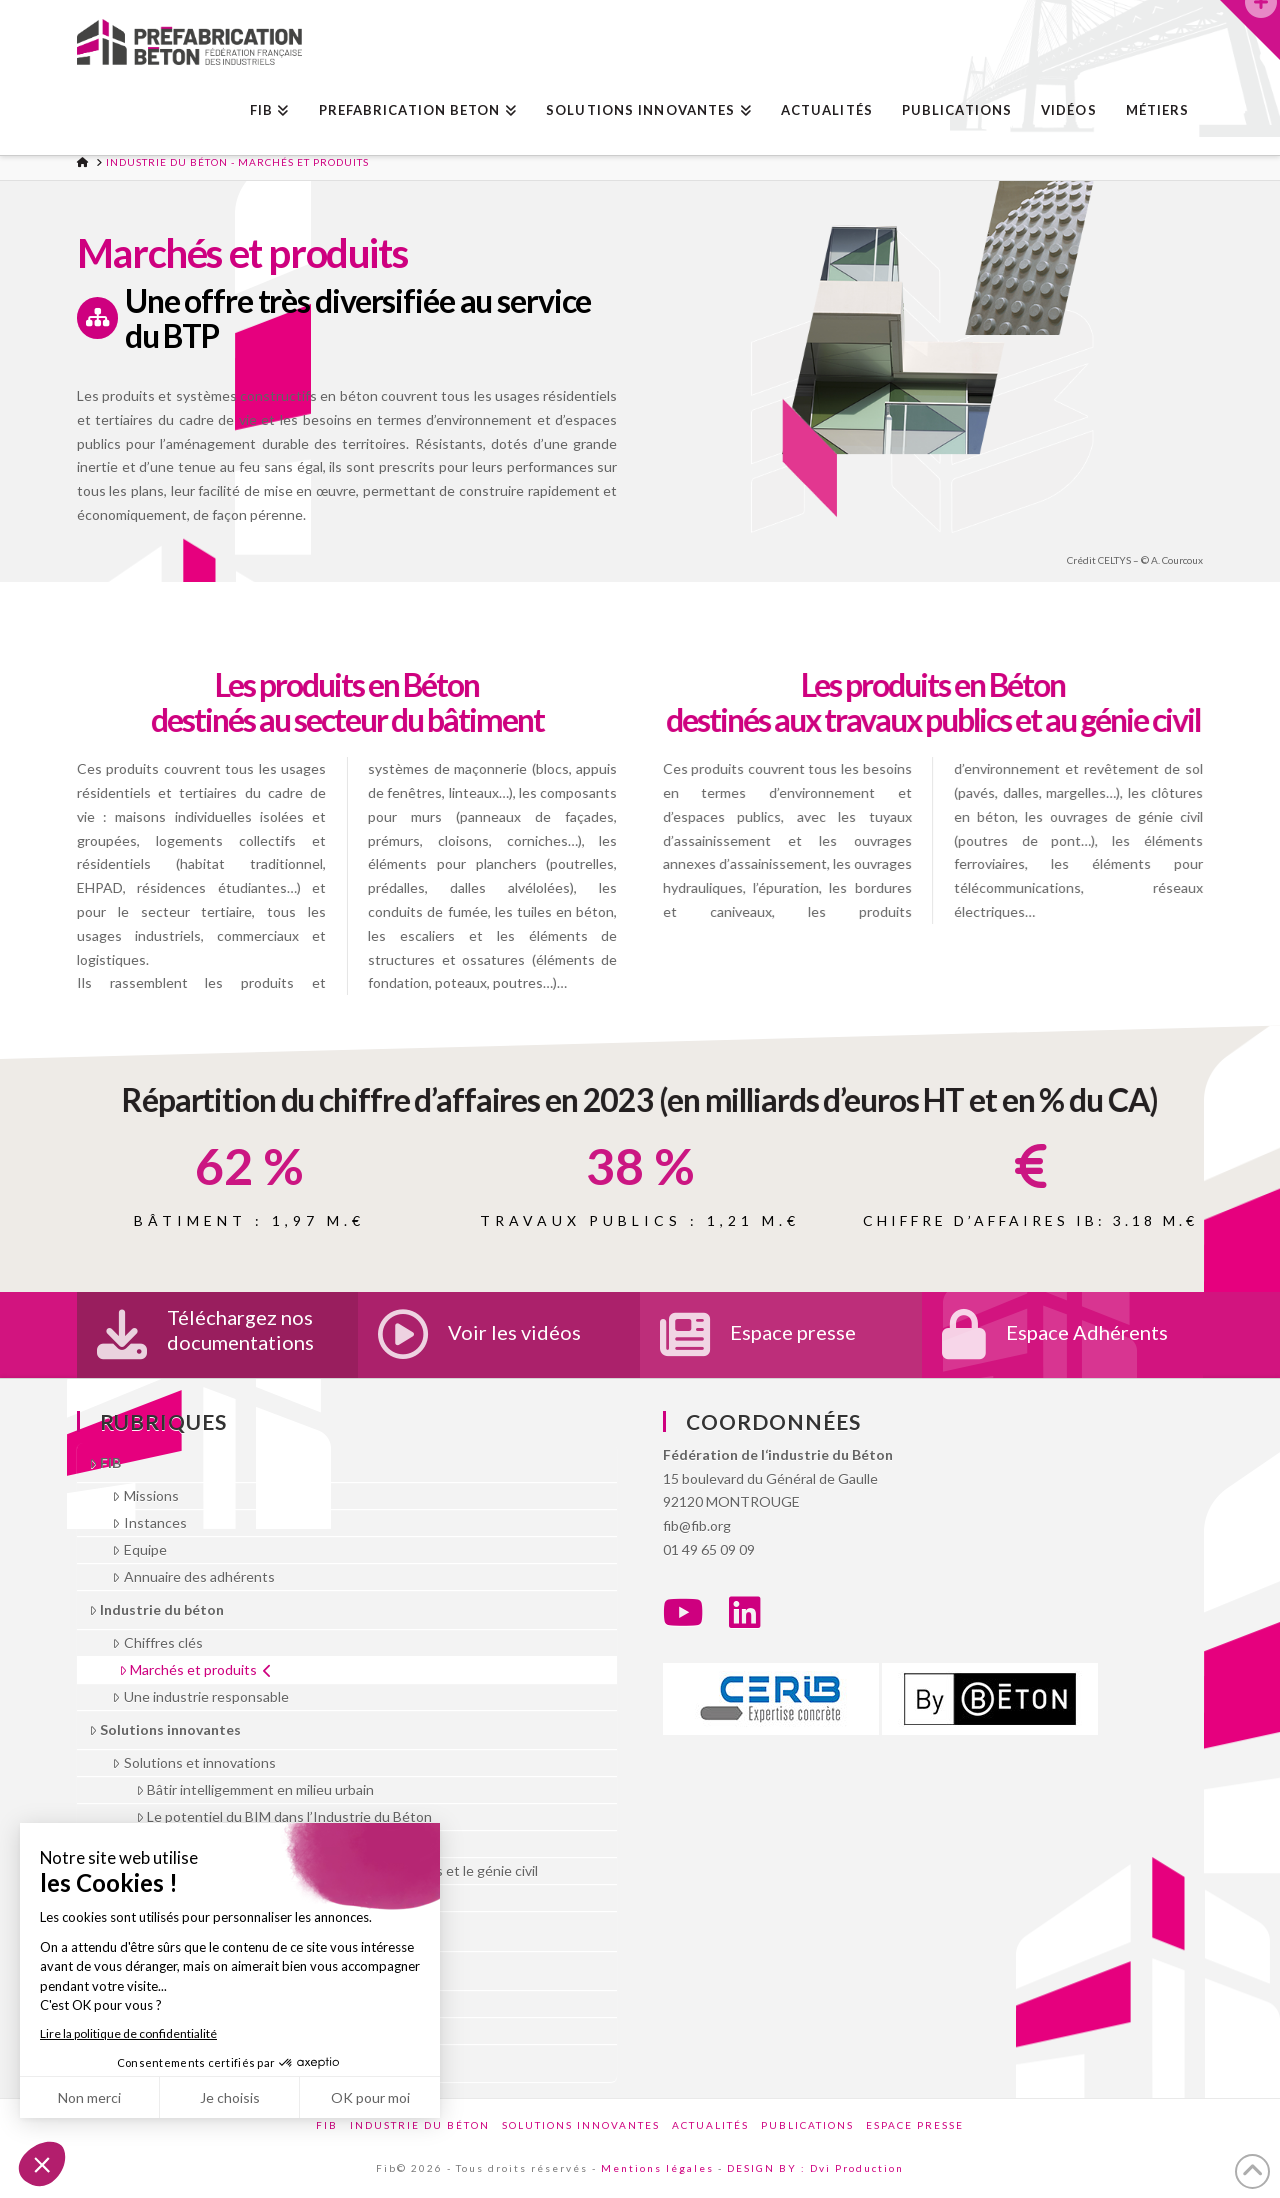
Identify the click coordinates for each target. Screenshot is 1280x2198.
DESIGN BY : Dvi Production (815, 2168)
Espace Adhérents (1087, 1332)
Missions (145, 1495)
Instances (149, 1522)
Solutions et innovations (193, 1762)
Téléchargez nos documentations (240, 1329)
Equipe (139, 1549)
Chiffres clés (157, 1642)
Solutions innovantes (165, 1729)
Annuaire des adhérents (193, 1576)
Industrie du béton (156, 1609)
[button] (1250, 30)
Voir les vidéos (514, 1332)
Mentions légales (657, 2168)
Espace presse (793, 1332)
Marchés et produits (195, 1669)
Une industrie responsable (200, 1696)
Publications (807, 2125)
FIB (105, 1462)
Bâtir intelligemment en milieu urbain (255, 1789)
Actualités (710, 2125)
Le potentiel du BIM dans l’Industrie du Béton (284, 1816)
